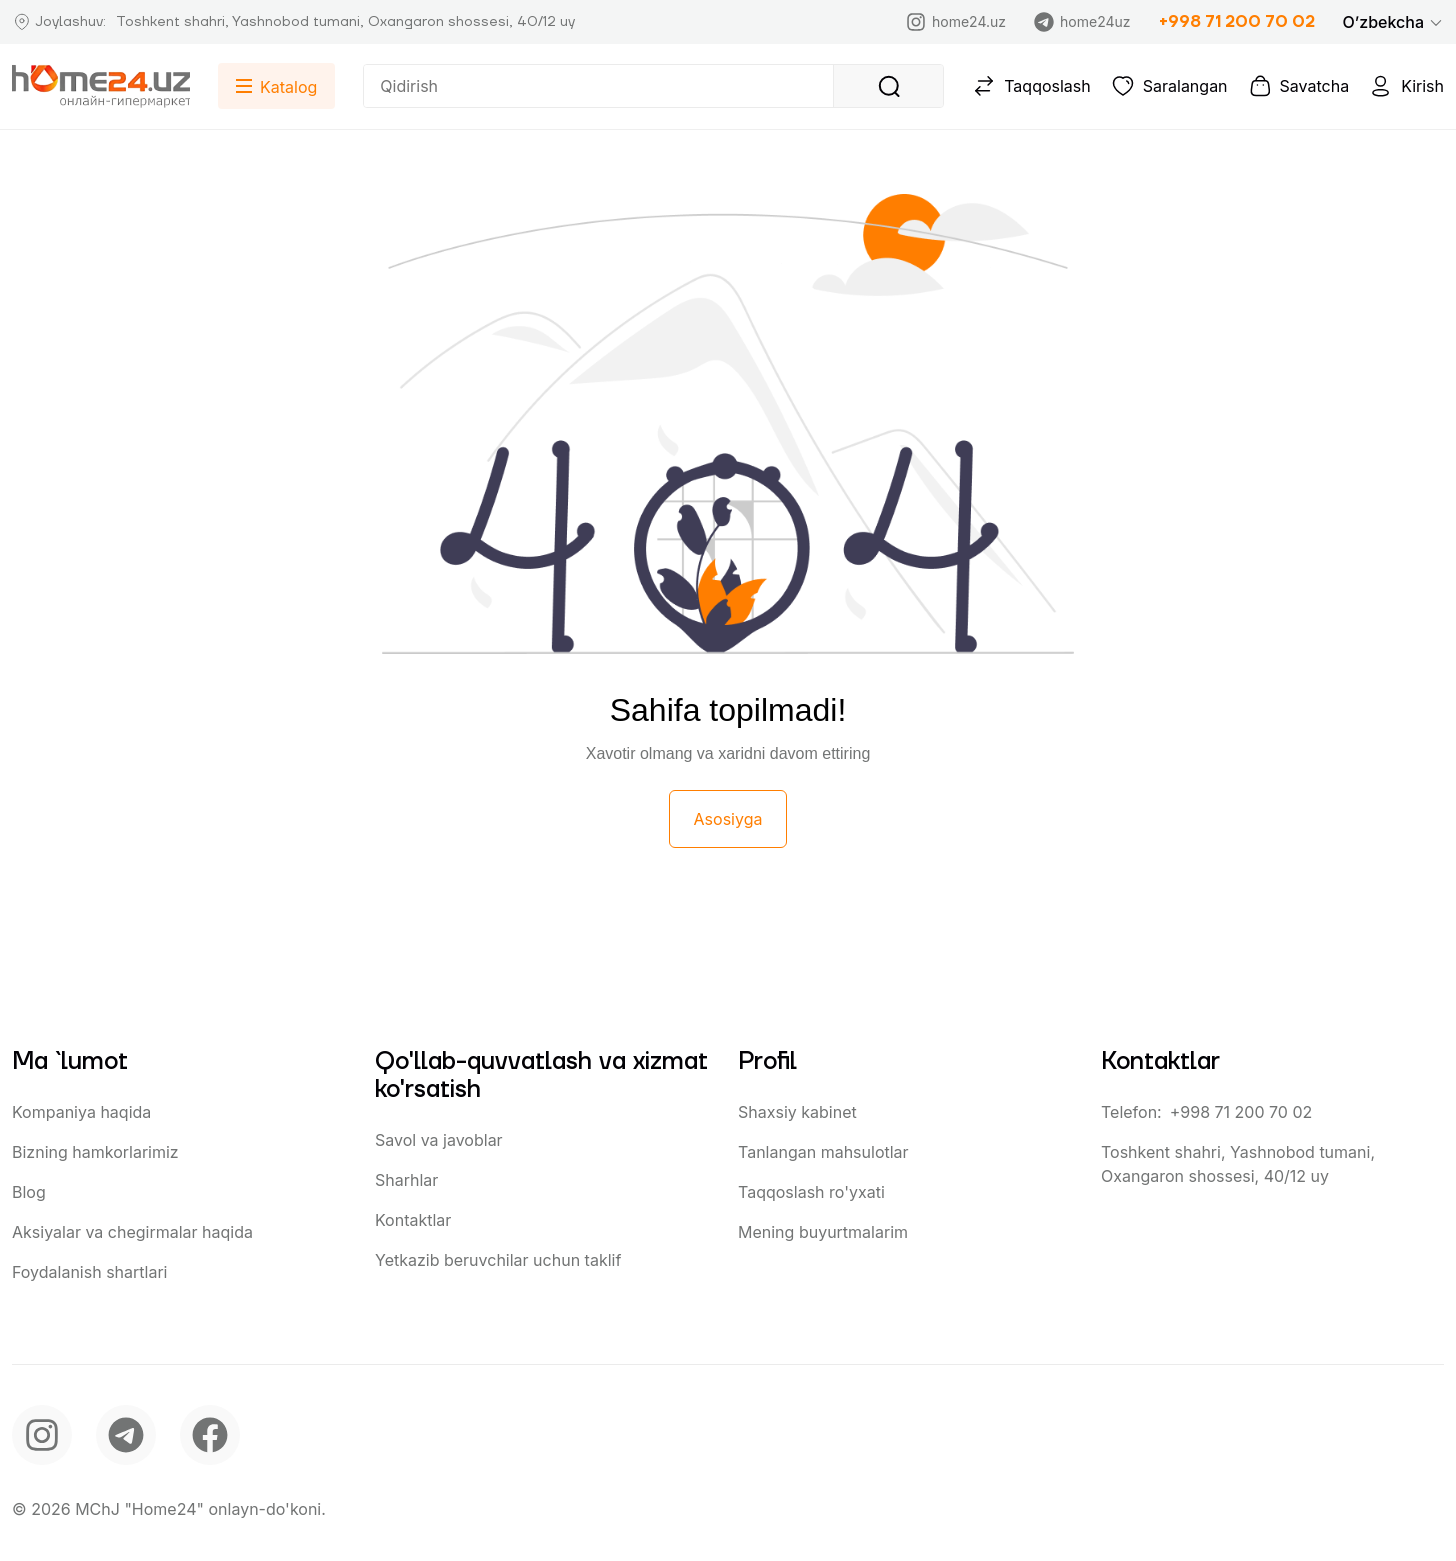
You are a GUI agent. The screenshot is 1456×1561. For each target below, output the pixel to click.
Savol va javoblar (439, 1140)
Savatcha (1299, 86)
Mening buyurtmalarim (823, 1232)
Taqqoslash (1031, 86)
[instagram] (42, 1435)
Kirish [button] (1406, 86)
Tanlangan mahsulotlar (823, 1152)
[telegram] (126, 1435)
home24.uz (956, 22)
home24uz (1082, 22)
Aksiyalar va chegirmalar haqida (132, 1232)
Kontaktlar (413, 1220)
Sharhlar (406, 1180)
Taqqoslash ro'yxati (811, 1192)
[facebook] (210, 1435)
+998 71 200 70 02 (1237, 22)
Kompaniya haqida (81, 1112)
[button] (1393, 22)
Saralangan (1169, 86)
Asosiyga (728, 819)
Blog (29, 1192)
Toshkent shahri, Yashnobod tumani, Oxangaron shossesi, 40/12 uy (1238, 1164)
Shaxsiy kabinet (797, 1112)
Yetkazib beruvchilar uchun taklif (498, 1260)
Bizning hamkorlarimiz (95, 1152)
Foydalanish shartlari (89, 1272)
